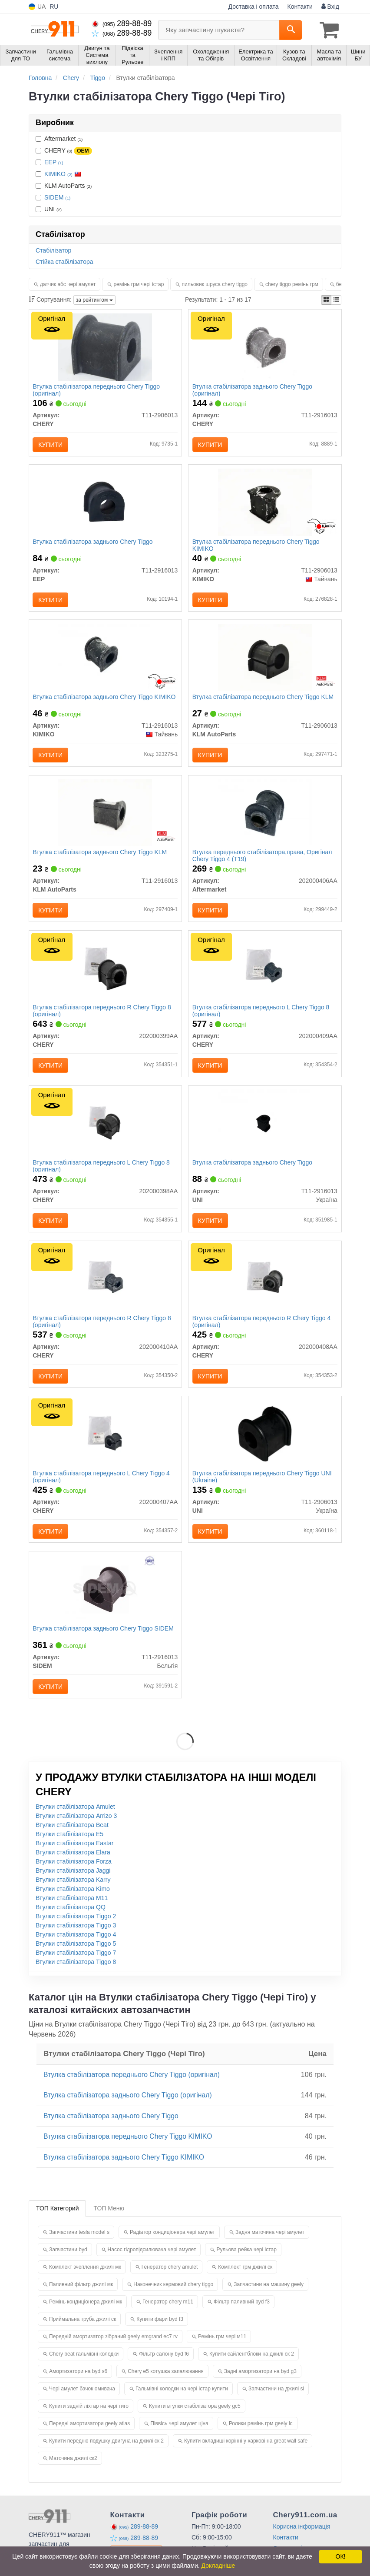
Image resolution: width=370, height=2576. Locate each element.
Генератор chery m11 (167, 2316)
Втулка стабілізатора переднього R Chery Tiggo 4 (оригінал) (262, 1331)
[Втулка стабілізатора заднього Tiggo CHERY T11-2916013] (264, 346)
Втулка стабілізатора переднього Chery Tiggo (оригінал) (97, 390)
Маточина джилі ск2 (73, 2473)
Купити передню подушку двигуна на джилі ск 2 (106, 2456)
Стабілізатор (53, 249)
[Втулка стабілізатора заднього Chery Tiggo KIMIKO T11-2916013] (105, 660)
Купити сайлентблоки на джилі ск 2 (251, 2369)
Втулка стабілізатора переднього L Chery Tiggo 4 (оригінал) (102, 1488)
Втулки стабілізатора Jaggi (73, 1885)
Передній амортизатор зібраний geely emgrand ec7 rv (113, 2351)
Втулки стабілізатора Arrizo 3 (76, 1830)
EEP (53, 161)
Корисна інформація (301, 2541)
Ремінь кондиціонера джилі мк (85, 2316)
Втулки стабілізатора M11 (72, 1913)
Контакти (300, 6)
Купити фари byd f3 (159, 2334)
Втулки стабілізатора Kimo (73, 1903)
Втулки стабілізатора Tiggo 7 (76, 1967)
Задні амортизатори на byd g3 (260, 2386)
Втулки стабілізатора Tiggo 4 (76, 1949)
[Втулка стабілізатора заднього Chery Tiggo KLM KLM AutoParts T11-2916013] (105, 817)
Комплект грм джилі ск (245, 2282)
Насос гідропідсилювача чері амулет (152, 2264)
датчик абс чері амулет (68, 284)
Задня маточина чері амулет (269, 2247)
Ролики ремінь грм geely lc (261, 2438)
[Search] (290, 30)
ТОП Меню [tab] (108, 2223)
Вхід (330, 6)
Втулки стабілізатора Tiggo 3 (76, 1940)
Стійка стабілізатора (64, 261)
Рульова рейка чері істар (246, 2264)
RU (54, 6)
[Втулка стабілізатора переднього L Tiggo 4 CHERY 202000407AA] (105, 1445)
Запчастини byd (68, 2264)
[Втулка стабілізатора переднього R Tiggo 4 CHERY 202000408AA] (264, 1288)
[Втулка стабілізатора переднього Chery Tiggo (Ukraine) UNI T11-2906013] (265, 1445)
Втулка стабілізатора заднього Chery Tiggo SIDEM (104, 1642)
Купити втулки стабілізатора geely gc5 (195, 2421)
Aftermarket (59, 138)
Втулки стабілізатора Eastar (74, 1858)
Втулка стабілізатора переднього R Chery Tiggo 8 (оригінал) (102, 1018)
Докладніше (218, 2565)
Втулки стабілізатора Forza (74, 1876)
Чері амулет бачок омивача (82, 2403)
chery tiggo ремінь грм (291, 284)
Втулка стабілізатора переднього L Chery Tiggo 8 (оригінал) (261, 1018)
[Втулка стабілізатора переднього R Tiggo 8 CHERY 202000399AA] (105, 974)
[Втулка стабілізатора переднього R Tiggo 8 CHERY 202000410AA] (105, 1288)
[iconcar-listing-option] (336, 299)
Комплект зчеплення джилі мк (85, 2282)
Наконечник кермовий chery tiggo (173, 2299)
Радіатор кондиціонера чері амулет (172, 2247)
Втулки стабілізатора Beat (72, 1840)
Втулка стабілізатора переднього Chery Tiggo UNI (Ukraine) (262, 1488)
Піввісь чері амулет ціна (179, 2438)
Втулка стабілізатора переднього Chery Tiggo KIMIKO (256, 547)
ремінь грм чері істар (138, 284)
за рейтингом (94, 300)
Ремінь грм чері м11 (222, 2351)
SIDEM (57, 196)
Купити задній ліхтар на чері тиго (89, 2421)
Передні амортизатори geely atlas (89, 2438)
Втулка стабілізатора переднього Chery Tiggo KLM (263, 700)
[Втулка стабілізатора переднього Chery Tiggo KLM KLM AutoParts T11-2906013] (265, 660)
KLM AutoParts (64, 185)
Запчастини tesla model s (79, 2247)
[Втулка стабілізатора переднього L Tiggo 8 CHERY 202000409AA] (264, 974)
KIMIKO (62, 173)
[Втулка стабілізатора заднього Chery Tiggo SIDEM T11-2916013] (105, 1602)
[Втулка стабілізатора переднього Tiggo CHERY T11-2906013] (105, 346)
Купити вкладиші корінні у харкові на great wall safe (245, 2456)
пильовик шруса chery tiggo (215, 284)
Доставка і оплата (253, 6)
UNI (49, 208)
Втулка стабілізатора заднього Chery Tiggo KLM (100, 857)
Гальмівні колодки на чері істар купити (181, 2403)
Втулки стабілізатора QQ (71, 1922)
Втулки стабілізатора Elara (73, 1867)
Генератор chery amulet (170, 2282)
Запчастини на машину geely (269, 2299)
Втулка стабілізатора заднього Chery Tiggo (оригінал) (253, 390)
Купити (51, 445)
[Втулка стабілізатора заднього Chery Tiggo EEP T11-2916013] (105, 503)
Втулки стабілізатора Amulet (75, 1821)
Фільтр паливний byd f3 (242, 2316)
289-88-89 (122, 23)
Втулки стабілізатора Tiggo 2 (76, 1931)
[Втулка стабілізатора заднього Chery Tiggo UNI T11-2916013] (265, 1131)
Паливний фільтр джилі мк (81, 2299)
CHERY (64, 150)
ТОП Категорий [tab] (57, 2223)
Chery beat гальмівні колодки (84, 2369)
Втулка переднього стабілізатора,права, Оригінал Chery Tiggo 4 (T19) (263, 861)
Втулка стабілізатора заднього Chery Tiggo (93, 543)
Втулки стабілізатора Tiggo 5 (76, 1958)
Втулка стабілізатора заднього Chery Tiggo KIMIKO (104, 700)
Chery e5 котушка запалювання (166, 2386)
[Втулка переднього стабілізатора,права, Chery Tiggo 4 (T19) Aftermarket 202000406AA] (265, 817)
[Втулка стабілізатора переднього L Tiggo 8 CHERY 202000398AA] (105, 1131)
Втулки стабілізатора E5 (69, 1849)
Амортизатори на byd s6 (78, 2386)
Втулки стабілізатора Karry (73, 1894)
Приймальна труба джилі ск (82, 2334)
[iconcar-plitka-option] (326, 299)
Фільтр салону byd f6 (164, 2369)
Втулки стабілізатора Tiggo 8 (76, 1977)
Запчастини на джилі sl (276, 2403)
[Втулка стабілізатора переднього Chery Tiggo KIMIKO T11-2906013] (265, 503)
